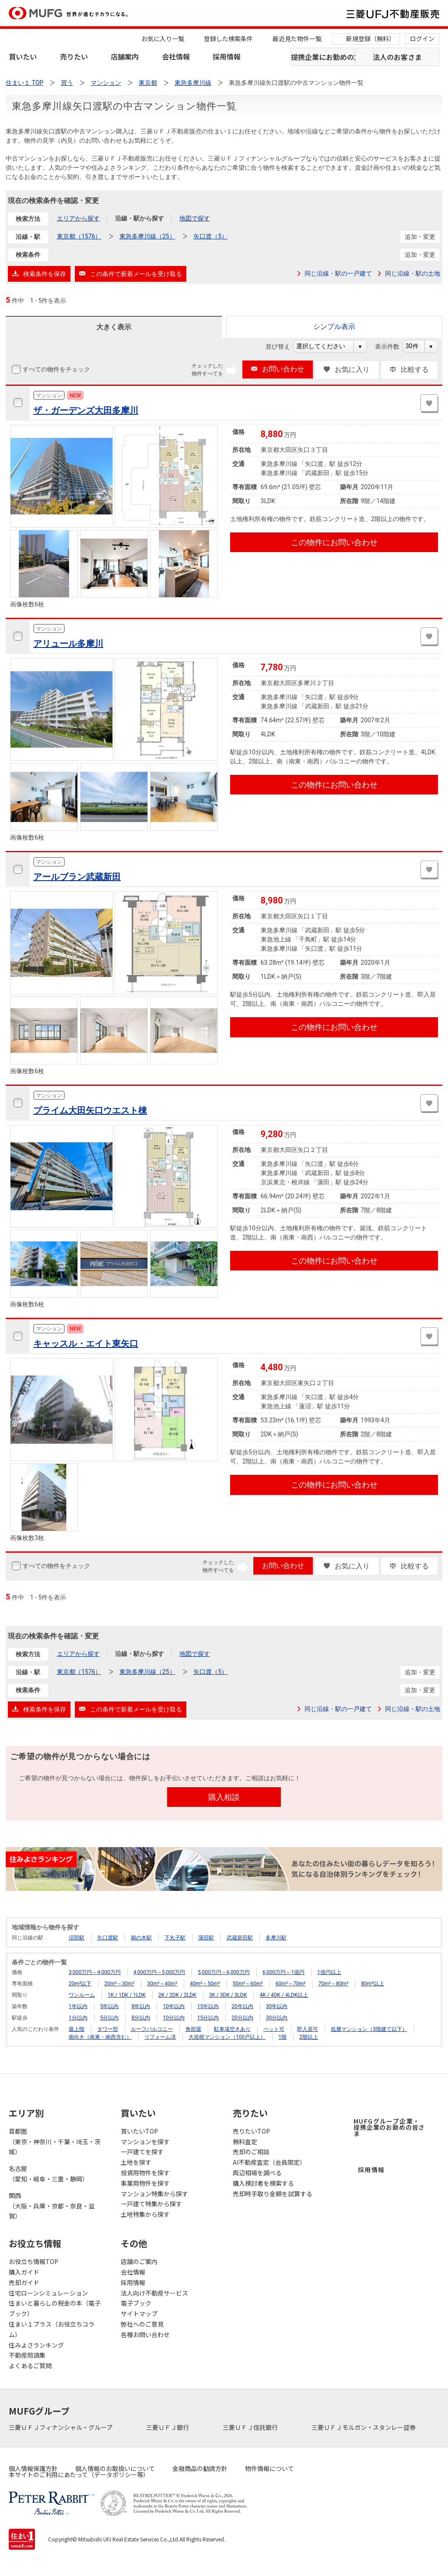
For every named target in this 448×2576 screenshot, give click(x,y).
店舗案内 (125, 56)
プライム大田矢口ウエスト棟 (90, 1110)
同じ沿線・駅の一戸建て (338, 273)
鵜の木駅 (141, 1938)
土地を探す (136, 2162)
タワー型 (107, 2029)
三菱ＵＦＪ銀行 (168, 2427)
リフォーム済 (160, 2037)
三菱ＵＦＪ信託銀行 (251, 2427)
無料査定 (245, 2141)
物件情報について (269, 2468)
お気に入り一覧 (162, 38)
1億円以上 (329, 1972)
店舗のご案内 (139, 2261)
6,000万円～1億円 (283, 1972)
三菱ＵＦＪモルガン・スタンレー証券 (364, 2427)
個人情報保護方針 (33, 2468)
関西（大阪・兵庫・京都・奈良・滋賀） (51, 2206)
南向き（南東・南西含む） (100, 2037)
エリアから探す (78, 218)
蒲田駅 (206, 1938)
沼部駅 (76, 1938)
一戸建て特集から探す (151, 2203)
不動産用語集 (27, 2355)
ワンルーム (82, 1995)
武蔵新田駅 (240, 1938)
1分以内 (78, 2018)
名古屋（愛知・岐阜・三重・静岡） (48, 2173)
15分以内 (208, 2018)
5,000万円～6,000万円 (224, 1972)
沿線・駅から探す (139, 218)
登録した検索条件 (228, 38)
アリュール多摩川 (68, 643)
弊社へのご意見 (142, 2324)
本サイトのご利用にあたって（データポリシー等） (79, 2474)
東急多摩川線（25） (147, 236)
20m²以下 (80, 1984)
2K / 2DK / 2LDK (177, 1995)
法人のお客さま (397, 57)
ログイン (422, 38)
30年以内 (277, 2006)
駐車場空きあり (232, 2029)
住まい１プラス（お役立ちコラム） (51, 2329)
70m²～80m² (333, 1984)
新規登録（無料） (370, 38)
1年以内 (78, 2006)
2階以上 (308, 2037)
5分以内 (109, 2018)
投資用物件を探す (145, 2172)
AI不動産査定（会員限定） (269, 2162)
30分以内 (277, 2018)
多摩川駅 (276, 1938)
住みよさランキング (36, 2345)
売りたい (74, 56)
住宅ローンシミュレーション (48, 2293)
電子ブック (136, 2303)
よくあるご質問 (30, 2365)
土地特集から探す (145, 2214)
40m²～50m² (205, 1984)
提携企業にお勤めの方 (322, 57)
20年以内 (242, 2006)
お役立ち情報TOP (33, 2261)
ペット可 (273, 2029)
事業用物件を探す (145, 2183)
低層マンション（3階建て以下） (369, 2029)
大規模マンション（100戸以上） (227, 2037)
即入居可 (307, 2029)
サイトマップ (139, 2313)
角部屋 (193, 2029)
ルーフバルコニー (152, 2029)
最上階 (76, 2029)
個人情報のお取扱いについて (115, 2468)
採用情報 (227, 56)
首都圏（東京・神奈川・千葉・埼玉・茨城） (55, 2141)
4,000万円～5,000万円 (159, 1972)
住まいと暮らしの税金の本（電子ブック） (55, 2308)
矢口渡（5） (210, 236)
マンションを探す (145, 2141)
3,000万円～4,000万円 (95, 1972)
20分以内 (242, 2018)
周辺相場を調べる (257, 2172)
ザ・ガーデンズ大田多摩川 (85, 410)
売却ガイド (24, 2282)
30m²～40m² (162, 1984)
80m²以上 (372, 1984)
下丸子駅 (175, 1938)
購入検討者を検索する (263, 2183)
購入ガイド (24, 2272)
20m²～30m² (119, 1984)
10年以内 (174, 2006)
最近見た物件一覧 (297, 38)
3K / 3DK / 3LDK (228, 1995)
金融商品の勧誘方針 (200, 2468)
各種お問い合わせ (145, 2334)
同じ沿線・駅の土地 (412, 273)
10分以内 (174, 2018)
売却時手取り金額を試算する (272, 2193)
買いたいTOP (139, 2131)
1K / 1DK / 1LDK (127, 1995)
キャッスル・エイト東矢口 (85, 1343)
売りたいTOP (251, 2131)
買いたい (23, 56)
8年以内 (140, 2006)
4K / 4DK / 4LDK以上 (283, 1995)
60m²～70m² (291, 1984)
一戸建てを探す (142, 2151)
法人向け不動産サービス (154, 2293)
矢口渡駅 (107, 1938)
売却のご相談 (251, 2151)
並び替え (282, 346)
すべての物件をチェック (55, 369)
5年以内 (109, 2006)
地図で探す (194, 218)
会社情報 (176, 56)
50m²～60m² (248, 1984)
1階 (282, 2037)
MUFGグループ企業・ (389, 2127)
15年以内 (208, 2006)
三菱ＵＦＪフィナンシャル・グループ (61, 2427)
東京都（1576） (79, 236)
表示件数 (391, 346)
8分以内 (140, 2018)
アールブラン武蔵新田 (77, 877)
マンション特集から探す (154, 2193)
